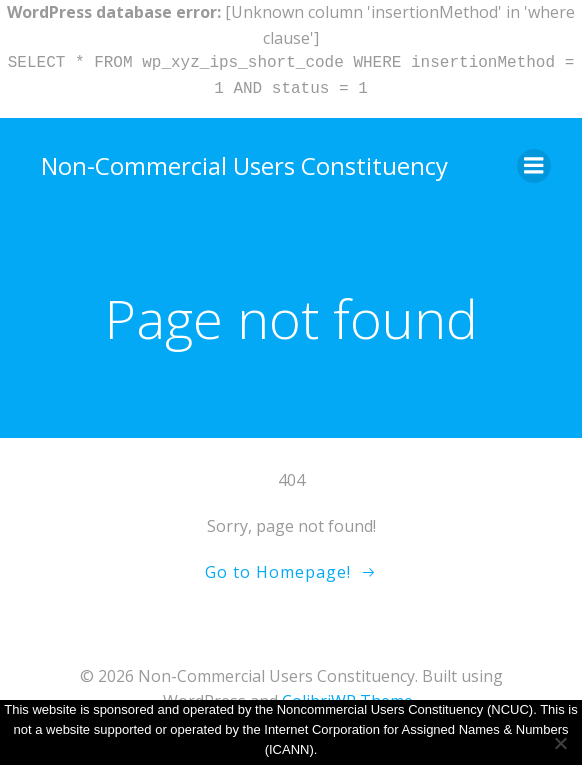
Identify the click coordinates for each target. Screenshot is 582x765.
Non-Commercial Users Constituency (244, 165)
